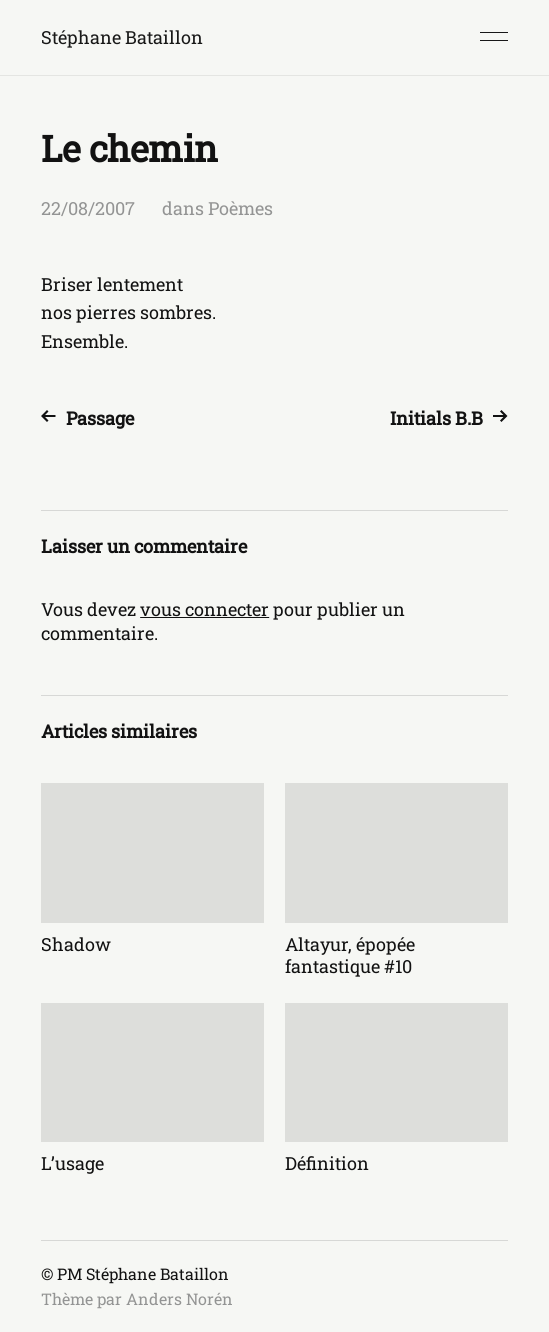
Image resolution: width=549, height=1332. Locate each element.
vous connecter (204, 609)
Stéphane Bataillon (122, 37)
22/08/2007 (88, 208)
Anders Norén (179, 1298)
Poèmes (240, 208)
